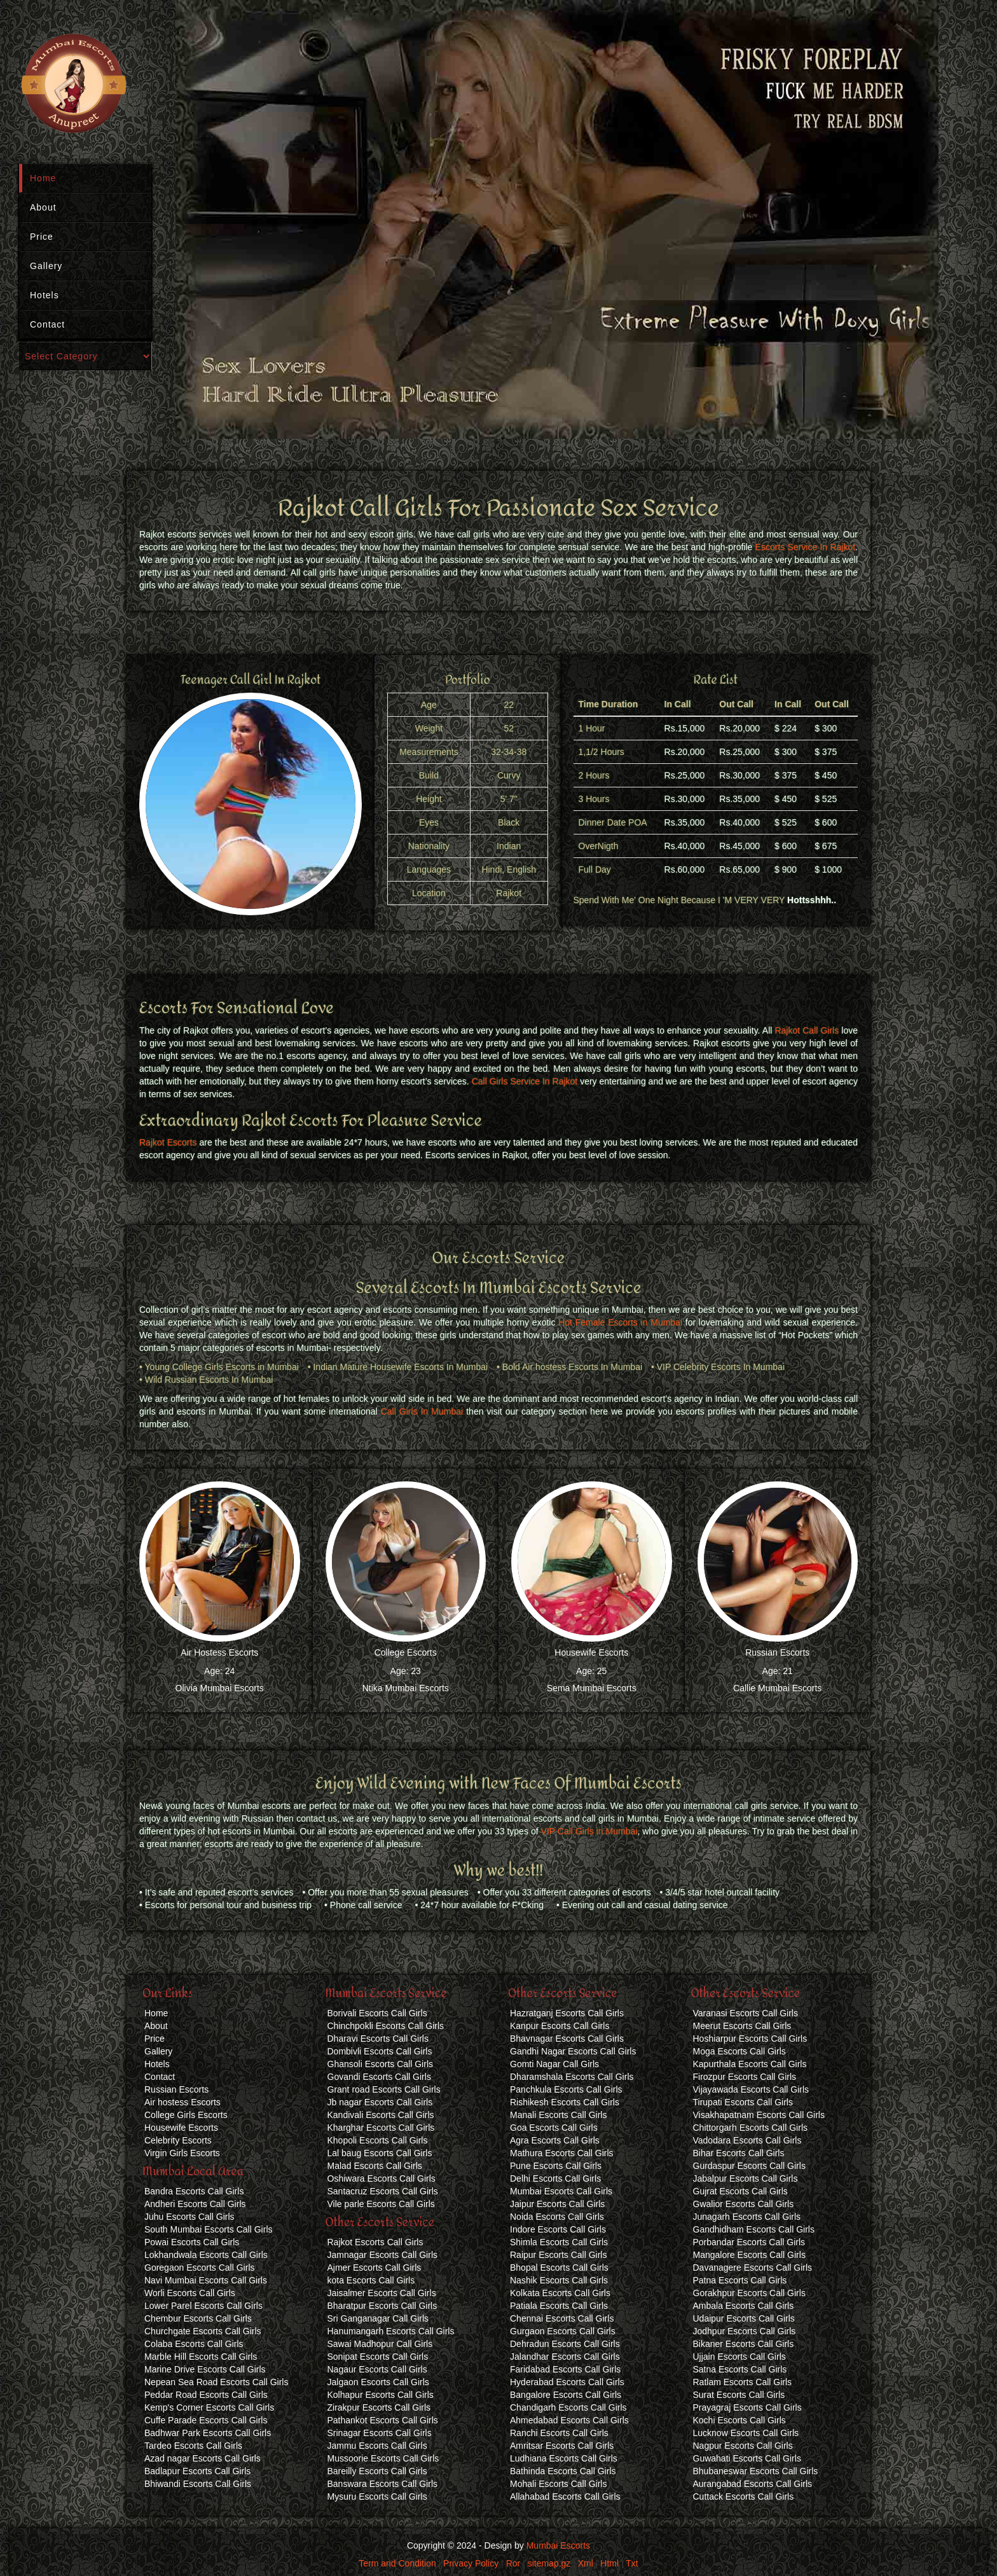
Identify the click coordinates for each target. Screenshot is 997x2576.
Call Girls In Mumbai (422, 1411)
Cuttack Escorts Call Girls (743, 2496)
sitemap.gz (549, 2563)
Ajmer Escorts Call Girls (374, 2267)
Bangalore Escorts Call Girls (565, 2395)
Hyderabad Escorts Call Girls (567, 2382)
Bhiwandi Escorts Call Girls (197, 2484)
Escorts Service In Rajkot (805, 547)
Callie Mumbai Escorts (777, 1688)
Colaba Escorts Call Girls (194, 2344)
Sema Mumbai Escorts (591, 1688)
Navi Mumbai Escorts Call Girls (205, 2280)
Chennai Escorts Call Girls (562, 2318)
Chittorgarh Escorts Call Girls (750, 2127)
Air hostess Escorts (182, 2102)
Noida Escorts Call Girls (557, 2217)
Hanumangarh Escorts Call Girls (391, 2331)
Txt (632, 2563)
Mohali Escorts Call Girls (558, 2484)
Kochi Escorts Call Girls (739, 2420)
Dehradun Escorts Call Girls (565, 2344)
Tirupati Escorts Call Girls (743, 2102)
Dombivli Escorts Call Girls (379, 2051)
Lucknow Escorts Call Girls (746, 2433)
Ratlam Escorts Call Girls (742, 2382)
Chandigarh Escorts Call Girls (568, 2407)
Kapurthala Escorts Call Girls (750, 2064)
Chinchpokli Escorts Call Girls (385, 2026)
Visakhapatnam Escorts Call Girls (759, 2115)
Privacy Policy (470, 2563)
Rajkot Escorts (167, 1142)
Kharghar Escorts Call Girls (381, 2127)
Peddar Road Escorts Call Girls (206, 2395)
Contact (47, 324)
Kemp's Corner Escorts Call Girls (209, 2407)
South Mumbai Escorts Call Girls (208, 2229)
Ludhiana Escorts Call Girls (563, 2458)
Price (41, 237)
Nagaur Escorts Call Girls (377, 2369)
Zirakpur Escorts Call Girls (379, 2407)
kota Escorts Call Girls (371, 2280)
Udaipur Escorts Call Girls (744, 2318)
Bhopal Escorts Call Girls (559, 2267)
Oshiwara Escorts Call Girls (381, 2178)
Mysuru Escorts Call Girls (377, 2496)
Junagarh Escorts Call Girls (747, 2217)
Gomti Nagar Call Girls (554, 2064)
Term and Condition (397, 2563)
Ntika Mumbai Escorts (405, 1688)
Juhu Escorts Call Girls (189, 2217)
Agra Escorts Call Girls (555, 2140)
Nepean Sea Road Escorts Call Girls (216, 2382)
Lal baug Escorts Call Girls (379, 2153)
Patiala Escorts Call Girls (559, 2306)
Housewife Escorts (591, 1652)
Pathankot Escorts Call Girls (382, 2420)
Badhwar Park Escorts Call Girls (207, 2433)
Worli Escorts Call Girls (189, 2293)
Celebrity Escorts (178, 2140)
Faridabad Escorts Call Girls (565, 2369)
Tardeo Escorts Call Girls (193, 2446)
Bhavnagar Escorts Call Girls (567, 2038)
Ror (513, 2563)
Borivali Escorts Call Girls (377, 2013)
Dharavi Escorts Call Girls (378, 2038)
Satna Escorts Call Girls (740, 2369)
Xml (585, 2563)
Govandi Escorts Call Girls (379, 2077)
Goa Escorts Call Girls (554, 2127)
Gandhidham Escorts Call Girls (754, 2229)
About (43, 207)
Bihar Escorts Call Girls (739, 2153)
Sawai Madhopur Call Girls (380, 2344)
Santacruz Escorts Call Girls (382, 2191)
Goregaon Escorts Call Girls (199, 2267)
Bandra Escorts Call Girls (194, 2191)
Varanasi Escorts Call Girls (745, 2013)
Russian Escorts (777, 1652)
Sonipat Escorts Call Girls (378, 2356)
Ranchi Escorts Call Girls (559, 2433)
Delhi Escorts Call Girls (555, 2178)
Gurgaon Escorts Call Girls (562, 2331)
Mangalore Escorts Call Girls (749, 2255)
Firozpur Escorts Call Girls (745, 2077)
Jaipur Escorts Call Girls (557, 2204)
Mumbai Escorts (558, 2545)
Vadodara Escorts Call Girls (747, 2140)
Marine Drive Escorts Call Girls (205, 2369)
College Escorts (406, 1652)
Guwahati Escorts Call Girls (747, 2458)
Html (609, 2563)
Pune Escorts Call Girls (556, 2166)
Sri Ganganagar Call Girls (378, 2318)
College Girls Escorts (186, 2115)
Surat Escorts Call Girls (739, 2395)
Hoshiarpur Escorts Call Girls (750, 2038)
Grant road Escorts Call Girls (384, 2089)
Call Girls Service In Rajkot (525, 1081)
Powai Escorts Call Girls (191, 2242)
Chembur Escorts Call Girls (198, 2318)
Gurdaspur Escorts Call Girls (749, 2166)
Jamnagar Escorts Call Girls (382, 2255)
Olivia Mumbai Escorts (219, 1688)
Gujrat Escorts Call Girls (740, 2191)
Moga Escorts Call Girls (739, 2051)
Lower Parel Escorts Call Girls (203, 2306)
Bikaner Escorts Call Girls (743, 2344)
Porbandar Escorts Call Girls (749, 2242)
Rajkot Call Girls (806, 1030)
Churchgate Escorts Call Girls (202, 2331)
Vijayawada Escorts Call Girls (751, 2089)
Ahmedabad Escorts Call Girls (569, 2420)
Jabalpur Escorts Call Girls (745, 2178)
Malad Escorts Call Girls (374, 2166)
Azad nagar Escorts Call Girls (202, 2458)
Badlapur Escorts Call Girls (197, 2471)
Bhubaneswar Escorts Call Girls (755, 2471)
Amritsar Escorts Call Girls (562, 2446)
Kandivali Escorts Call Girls (380, 2115)
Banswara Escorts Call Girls (382, 2484)
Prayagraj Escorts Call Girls (747, 2407)
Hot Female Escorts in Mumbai (620, 1322)
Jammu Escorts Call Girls (377, 2446)
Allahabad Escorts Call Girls (565, 2496)
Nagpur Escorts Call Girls (743, 2446)
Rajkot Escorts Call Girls (375, 2242)
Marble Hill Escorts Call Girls (200, 2356)
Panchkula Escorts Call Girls (566, 2089)
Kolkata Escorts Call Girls (560, 2293)
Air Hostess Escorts (219, 1652)
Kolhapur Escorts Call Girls (380, 2395)
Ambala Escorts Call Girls (743, 2306)
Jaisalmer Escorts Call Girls (381, 2293)
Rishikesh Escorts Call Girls (564, 2102)
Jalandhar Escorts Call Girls (565, 2356)
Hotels (44, 295)
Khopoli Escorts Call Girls (377, 2140)
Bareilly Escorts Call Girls (377, 2471)
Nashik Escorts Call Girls (559, 2280)
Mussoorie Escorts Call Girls (383, 2458)
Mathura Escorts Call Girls (562, 2153)
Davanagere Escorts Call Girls (753, 2267)
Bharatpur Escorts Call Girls (382, 2306)
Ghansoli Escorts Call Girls (380, 2064)
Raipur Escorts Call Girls (558, 2255)
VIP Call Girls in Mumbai (589, 1831)
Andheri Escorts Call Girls (195, 2204)
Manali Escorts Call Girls (558, 2115)
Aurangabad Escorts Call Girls (753, 2484)
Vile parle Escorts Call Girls (381, 2204)
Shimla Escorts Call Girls (559, 2242)
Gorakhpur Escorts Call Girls (749, 2293)
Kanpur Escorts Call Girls (559, 2026)
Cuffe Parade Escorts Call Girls (205, 2420)
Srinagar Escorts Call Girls (379, 2433)
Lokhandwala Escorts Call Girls (206, 2255)
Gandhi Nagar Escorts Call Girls (573, 2051)
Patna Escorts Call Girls (740, 2280)
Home (43, 178)
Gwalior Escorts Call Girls (743, 2204)
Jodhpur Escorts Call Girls (744, 2331)
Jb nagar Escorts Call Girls (380, 2102)
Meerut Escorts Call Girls (742, 2026)
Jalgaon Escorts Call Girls (378, 2382)
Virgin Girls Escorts (182, 2153)
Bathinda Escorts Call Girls (563, 2471)
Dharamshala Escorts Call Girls (572, 2077)
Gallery (46, 266)
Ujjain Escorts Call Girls (739, 2356)
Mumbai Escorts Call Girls (561, 2191)
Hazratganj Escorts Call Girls (567, 2013)
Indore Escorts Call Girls (558, 2229)
